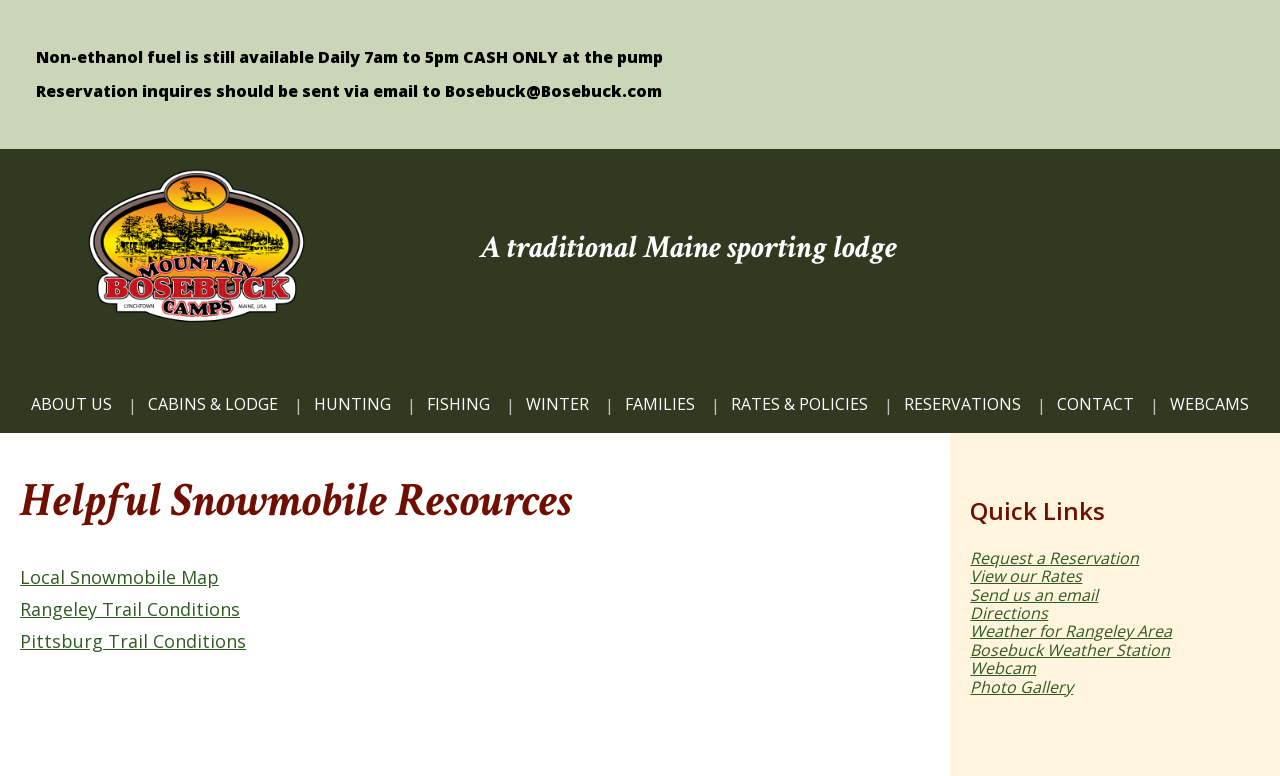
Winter (557, 404)
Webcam (1003, 668)
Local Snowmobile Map (119, 577)
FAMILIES (660, 404)
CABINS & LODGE (213, 404)
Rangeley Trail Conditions (130, 609)
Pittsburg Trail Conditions (133, 641)
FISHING (458, 404)
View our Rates (1026, 576)
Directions (1009, 613)
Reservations (962, 404)
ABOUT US (71, 404)
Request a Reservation (1054, 558)
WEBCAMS (1209, 404)
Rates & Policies (799, 404)
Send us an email (1034, 595)
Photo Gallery (1021, 687)
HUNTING (352, 404)
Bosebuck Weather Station (1070, 650)
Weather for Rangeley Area (1071, 631)
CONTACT (1095, 404)
